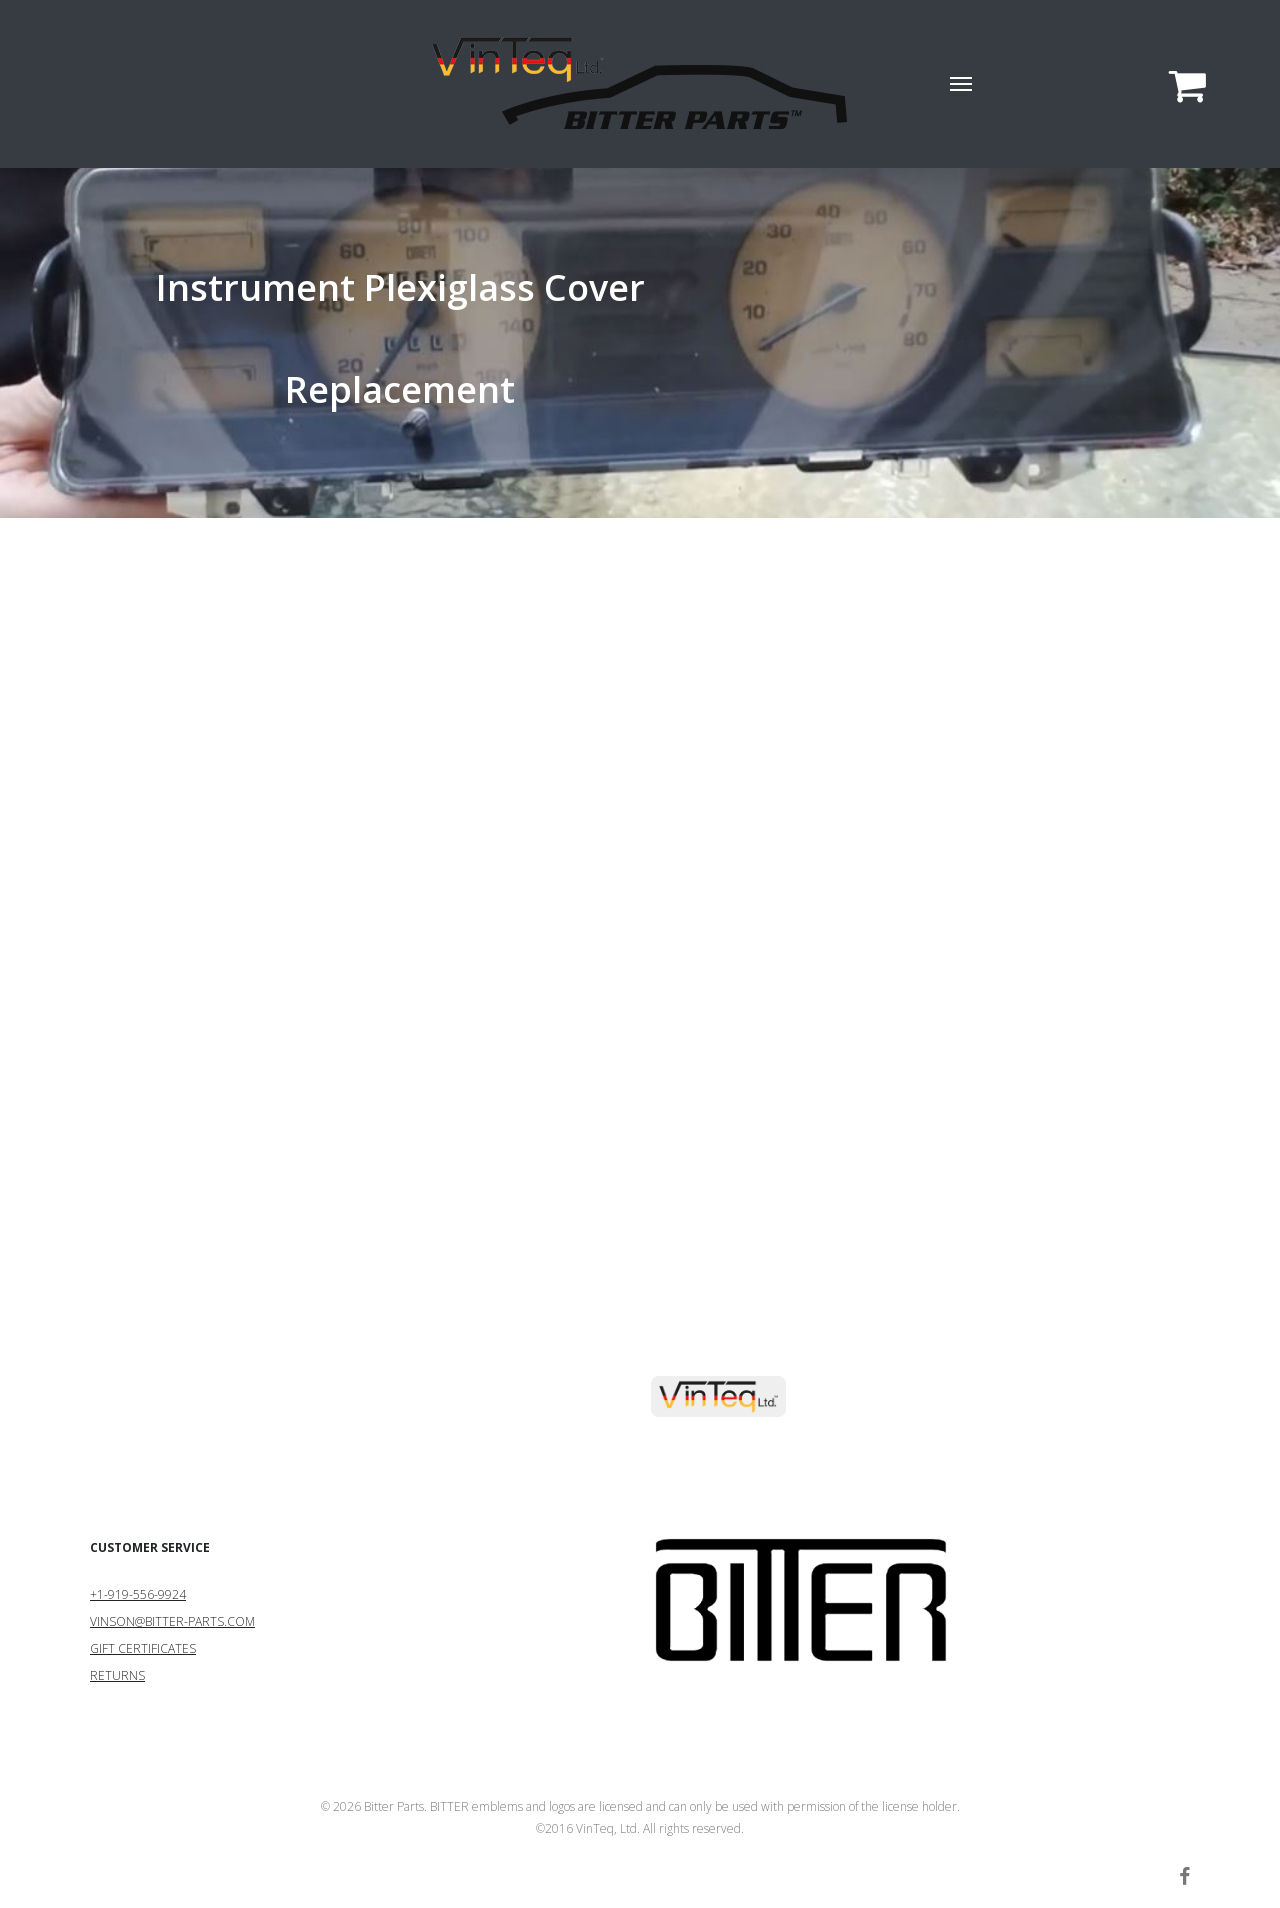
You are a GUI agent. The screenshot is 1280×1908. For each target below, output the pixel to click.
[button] (962, 84)
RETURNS (117, 1675)
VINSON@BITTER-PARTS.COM (172, 1621)
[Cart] (1178, 84)
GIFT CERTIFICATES (143, 1648)
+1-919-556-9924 (138, 1594)
